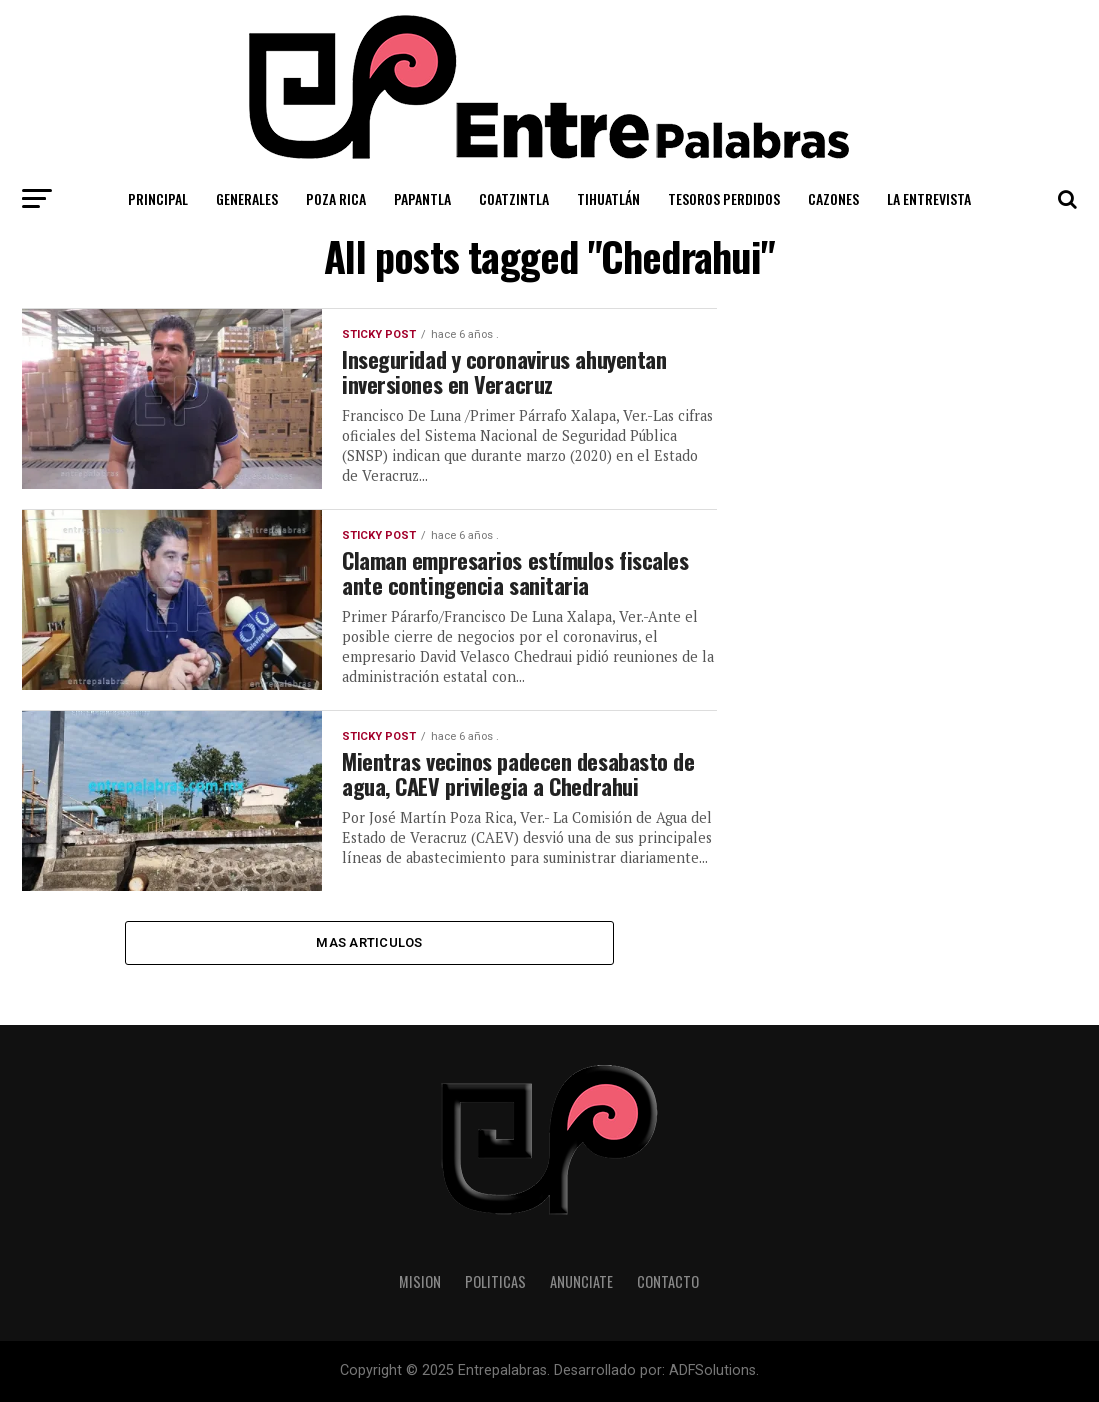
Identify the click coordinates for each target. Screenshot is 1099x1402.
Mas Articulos (369, 942)
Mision (420, 1282)
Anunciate (581, 1282)
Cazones (833, 198)
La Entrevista (929, 198)
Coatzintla (514, 198)
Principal (158, 198)
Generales (247, 198)
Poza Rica (336, 198)
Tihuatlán (608, 198)
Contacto (668, 1282)
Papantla (422, 198)
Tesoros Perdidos (724, 198)
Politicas (495, 1282)
